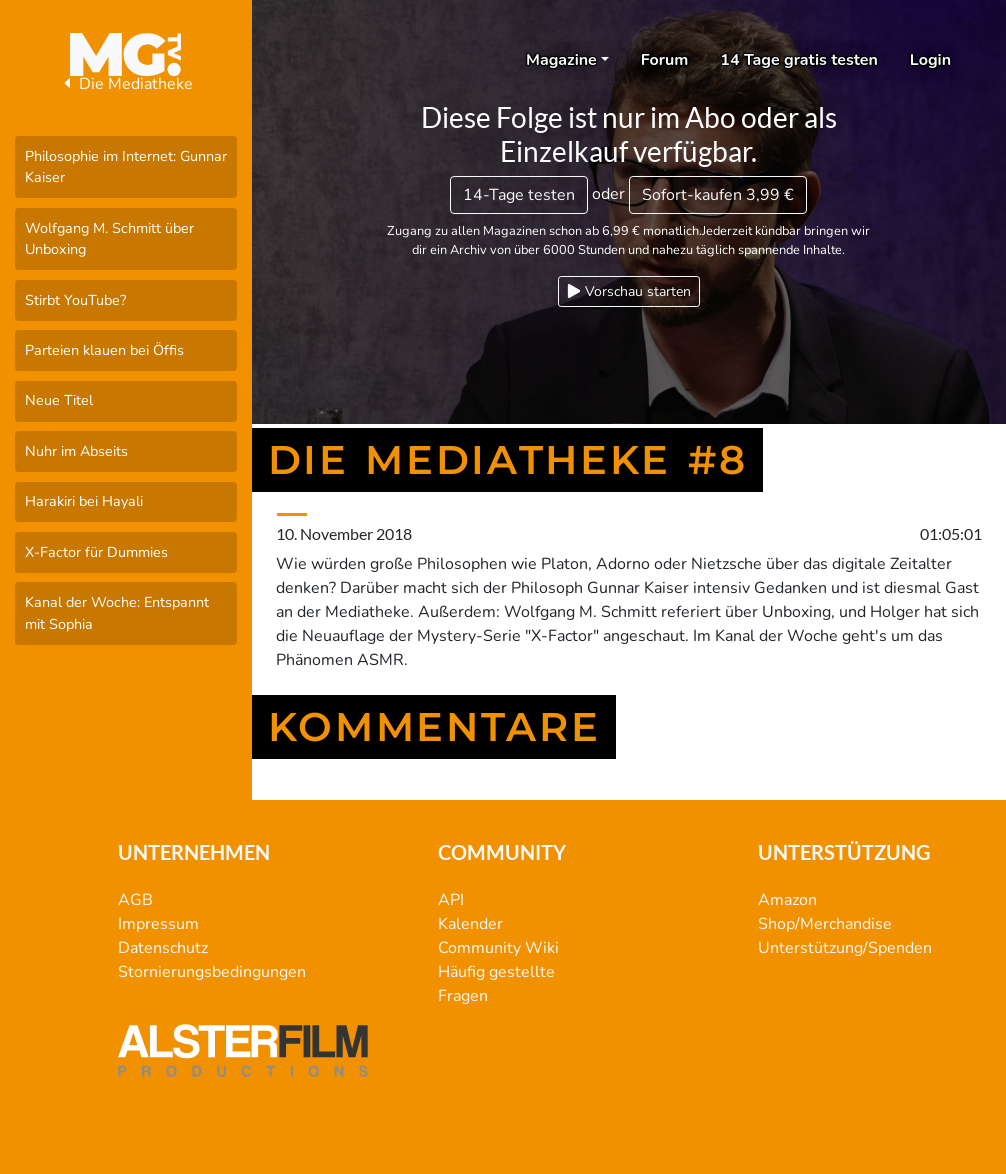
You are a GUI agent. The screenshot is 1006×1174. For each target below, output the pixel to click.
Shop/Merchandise (825, 924)
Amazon (787, 900)
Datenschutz (163, 948)
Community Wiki (498, 948)
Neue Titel (59, 400)
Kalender (470, 924)
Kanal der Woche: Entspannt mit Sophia (117, 613)
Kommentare (434, 727)
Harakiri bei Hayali (84, 501)
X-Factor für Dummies (96, 552)
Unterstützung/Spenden (845, 948)
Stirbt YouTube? (75, 300)
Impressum (158, 924)
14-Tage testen (519, 195)
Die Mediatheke (126, 84)
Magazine (561, 60)
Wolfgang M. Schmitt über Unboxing (109, 239)
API (451, 900)
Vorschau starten (629, 291)
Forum (665, 60)
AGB (135, 900)
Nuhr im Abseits (76, 451)
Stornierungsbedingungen (212, 972)
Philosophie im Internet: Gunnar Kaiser (126, 167)
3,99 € (718, 195)
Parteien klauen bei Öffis (104, 350)
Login (930, 60)
